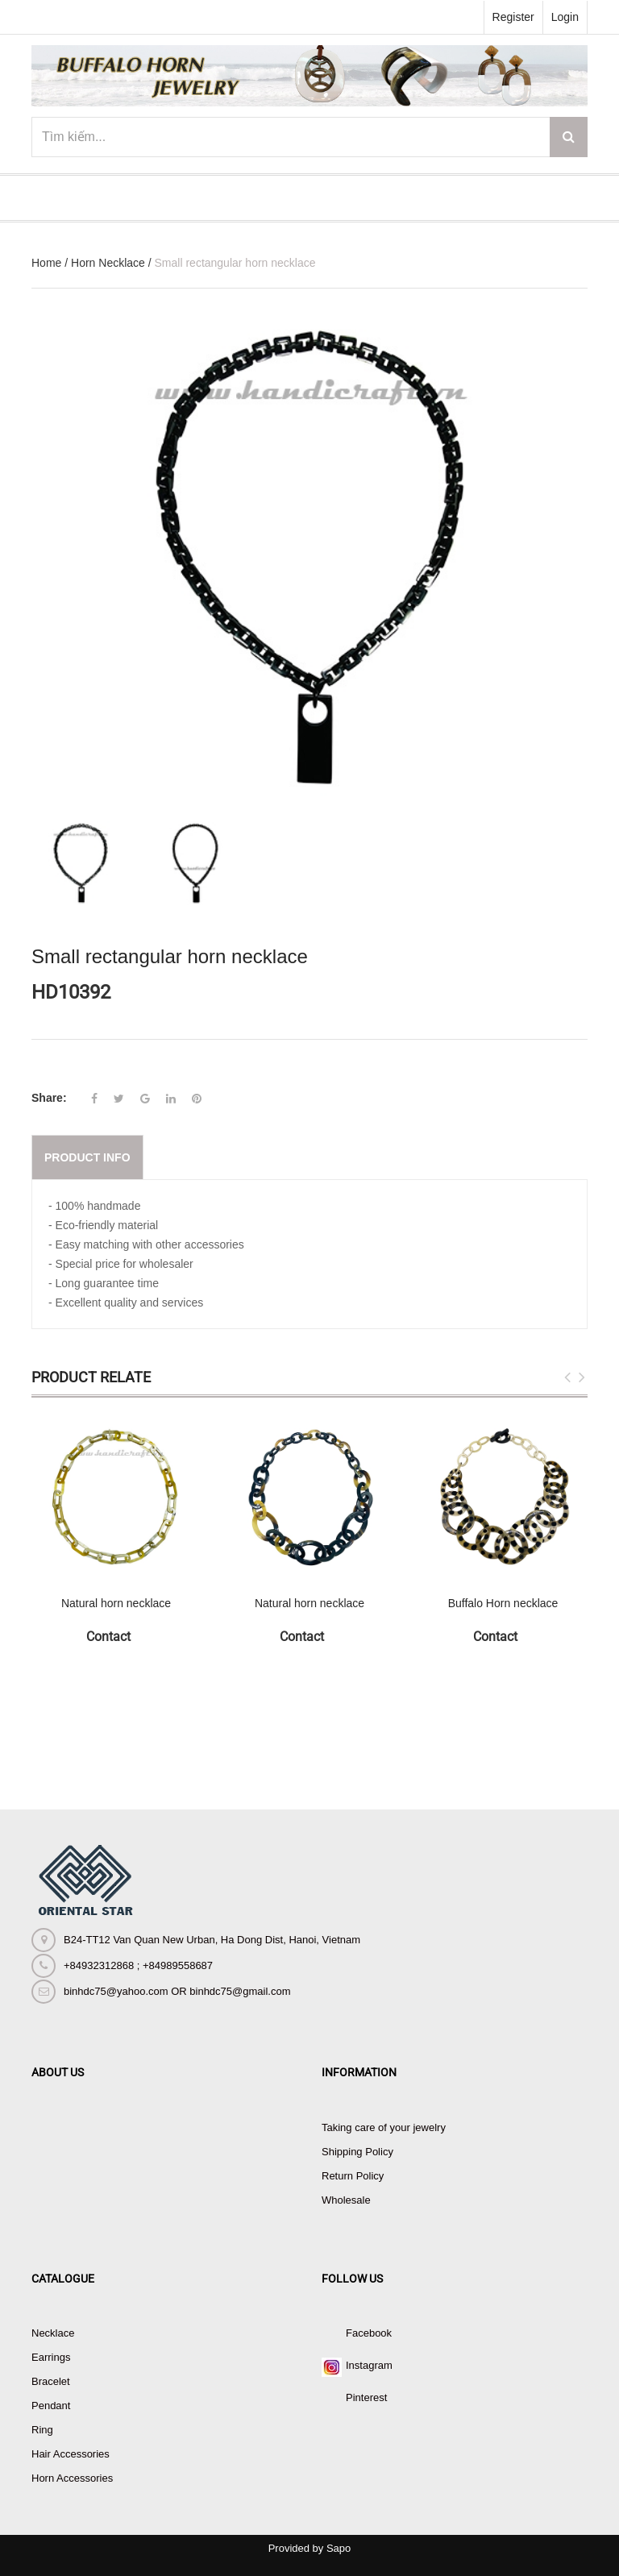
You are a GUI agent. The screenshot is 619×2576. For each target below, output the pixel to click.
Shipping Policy (357, 2152)
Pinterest (366, 2397)
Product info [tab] (87, 1157)
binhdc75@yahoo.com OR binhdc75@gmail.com (177, 1991)
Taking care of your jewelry (384, 2127)
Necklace (52, 2333)
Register (513, 16)
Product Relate (91, 1377)
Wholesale (346, 2200)
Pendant (50, 2405)
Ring (42, 2430)
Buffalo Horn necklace (503, 1603)
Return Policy (353, 2176)
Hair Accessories (70, 2454)
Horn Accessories (72, 2478)
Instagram (369, 2365)
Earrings (50, 2357)
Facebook (369, 2333)
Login (565, 16)
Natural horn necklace (116, 1603)
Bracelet (50, 2381)
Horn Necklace (108, 262)
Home (46, 262)
